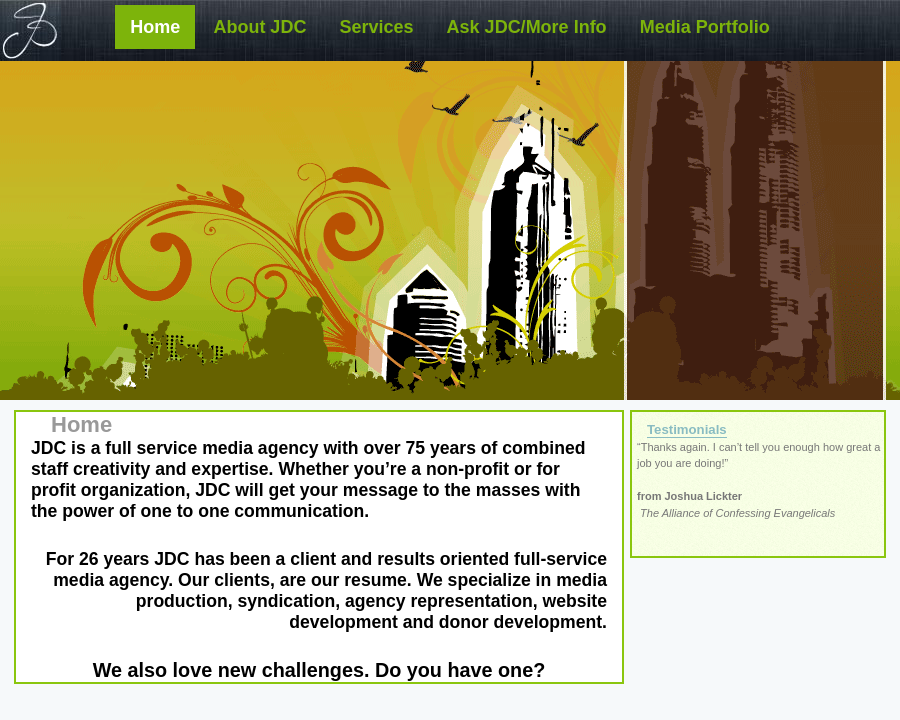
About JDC (259, 27)
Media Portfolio (705, 27)
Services (376, 27)
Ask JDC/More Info (527, 27)
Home (155, 27)
